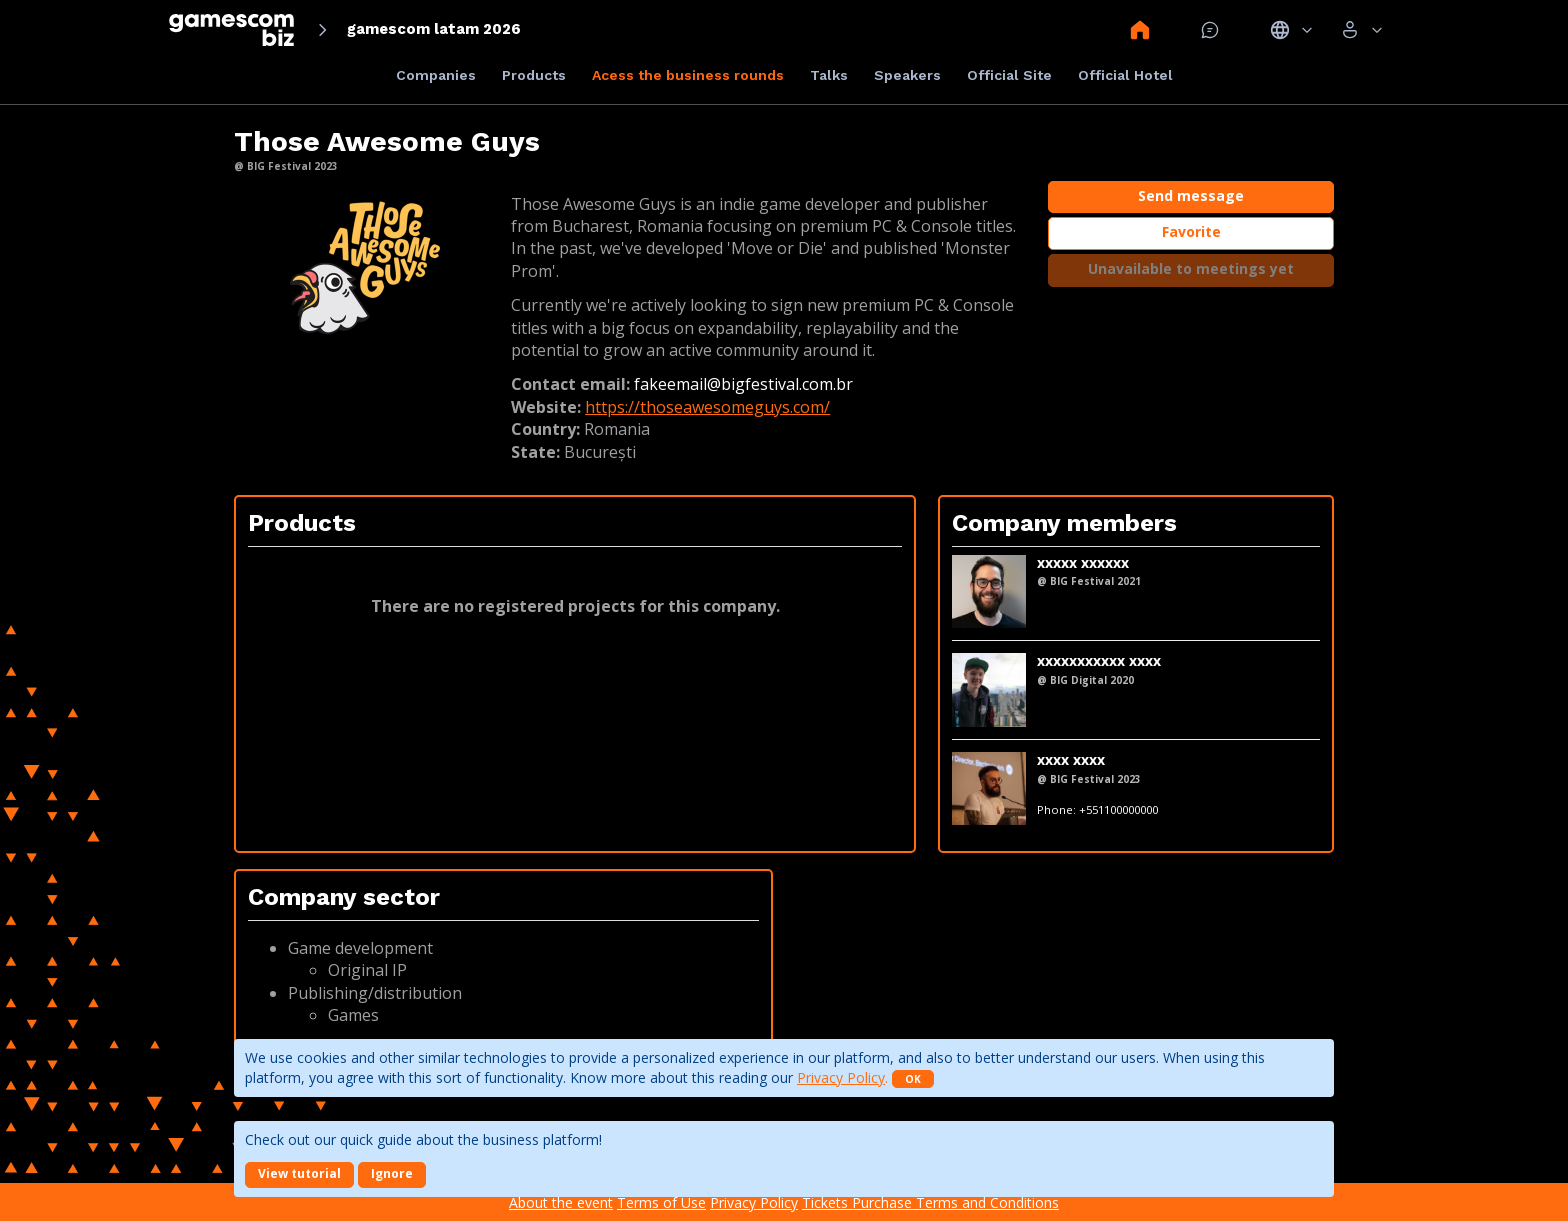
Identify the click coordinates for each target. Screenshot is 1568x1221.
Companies (436, 75)
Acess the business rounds (688, 75)
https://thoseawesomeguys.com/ (707, 407)
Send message (1191, 195)
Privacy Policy (841, 1077)
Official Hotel (1125, 75)
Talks (829, 75)
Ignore (392, 1173)
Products (534, 75)
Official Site (1009, 75)
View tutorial (299, 1173)
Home (1140, 30)
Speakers (907, 75)
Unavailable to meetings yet (1191, 268)
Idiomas (1291, 30)
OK (913, 1079)
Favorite (1191, 231)
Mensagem (1210, 30)
